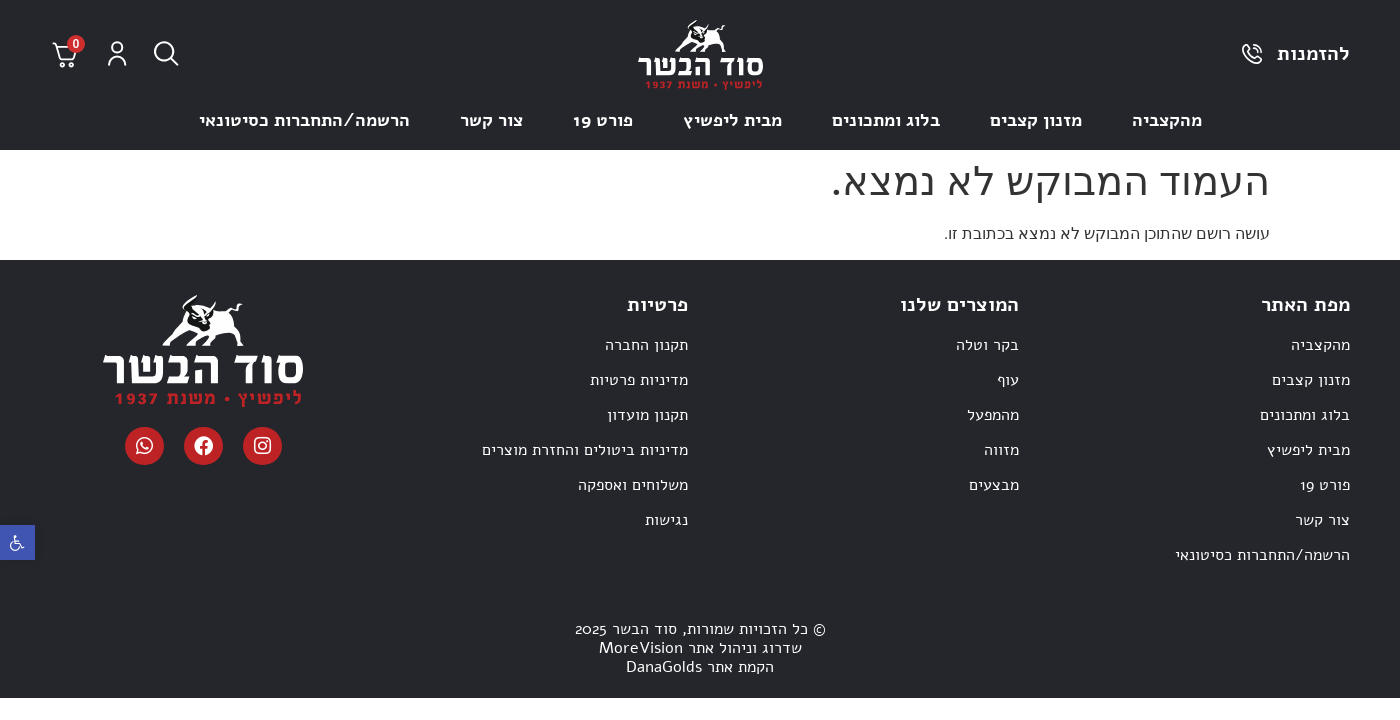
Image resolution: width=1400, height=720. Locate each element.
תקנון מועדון (647, 415)
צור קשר (491, 120)
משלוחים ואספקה (633, 485)
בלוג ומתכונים (886, 120)
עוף (1008, 380)
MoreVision (641, 648)
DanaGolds (664, 667)
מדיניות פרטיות (639, 380)
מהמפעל (993, 415)
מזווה (1001, 450)
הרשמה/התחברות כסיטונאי (304, 120)
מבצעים (994, 485)
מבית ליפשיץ (732, 120)
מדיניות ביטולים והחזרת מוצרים (585, 450)
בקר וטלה (987, 345)
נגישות (666, 520)
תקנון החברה (646, 345)
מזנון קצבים (1036, 120)
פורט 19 (603, 120)
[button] (17, 542)
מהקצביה (1167, 120)
